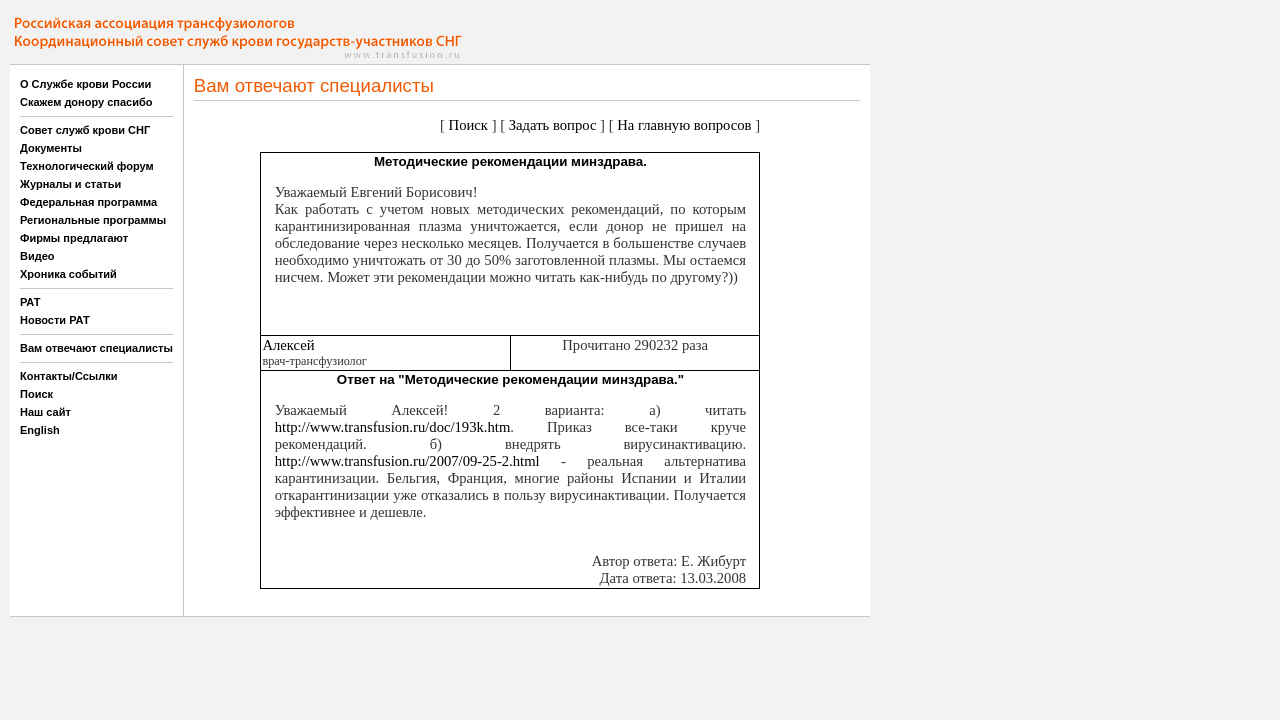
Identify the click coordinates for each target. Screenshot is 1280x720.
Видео (37, 256)
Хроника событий (68, 274)
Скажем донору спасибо (86, 102)
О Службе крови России (85, 84)
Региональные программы (93, 220)
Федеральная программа (88, 202)
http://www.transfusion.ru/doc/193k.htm (393, 427)
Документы (51, 148)
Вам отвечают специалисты (96, 348)
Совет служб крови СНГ (85, 130)
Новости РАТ (55, 320)
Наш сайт (45, 412)
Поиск (36, 394)
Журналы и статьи (70, 184)
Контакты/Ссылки (69, 376)
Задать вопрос (553, 125)
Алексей (288, 345)
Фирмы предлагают (74, 238)
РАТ (30, 302)
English (40, 430)
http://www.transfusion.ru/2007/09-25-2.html (407, 461)
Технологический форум (87, 166)
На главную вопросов (684, 125)
